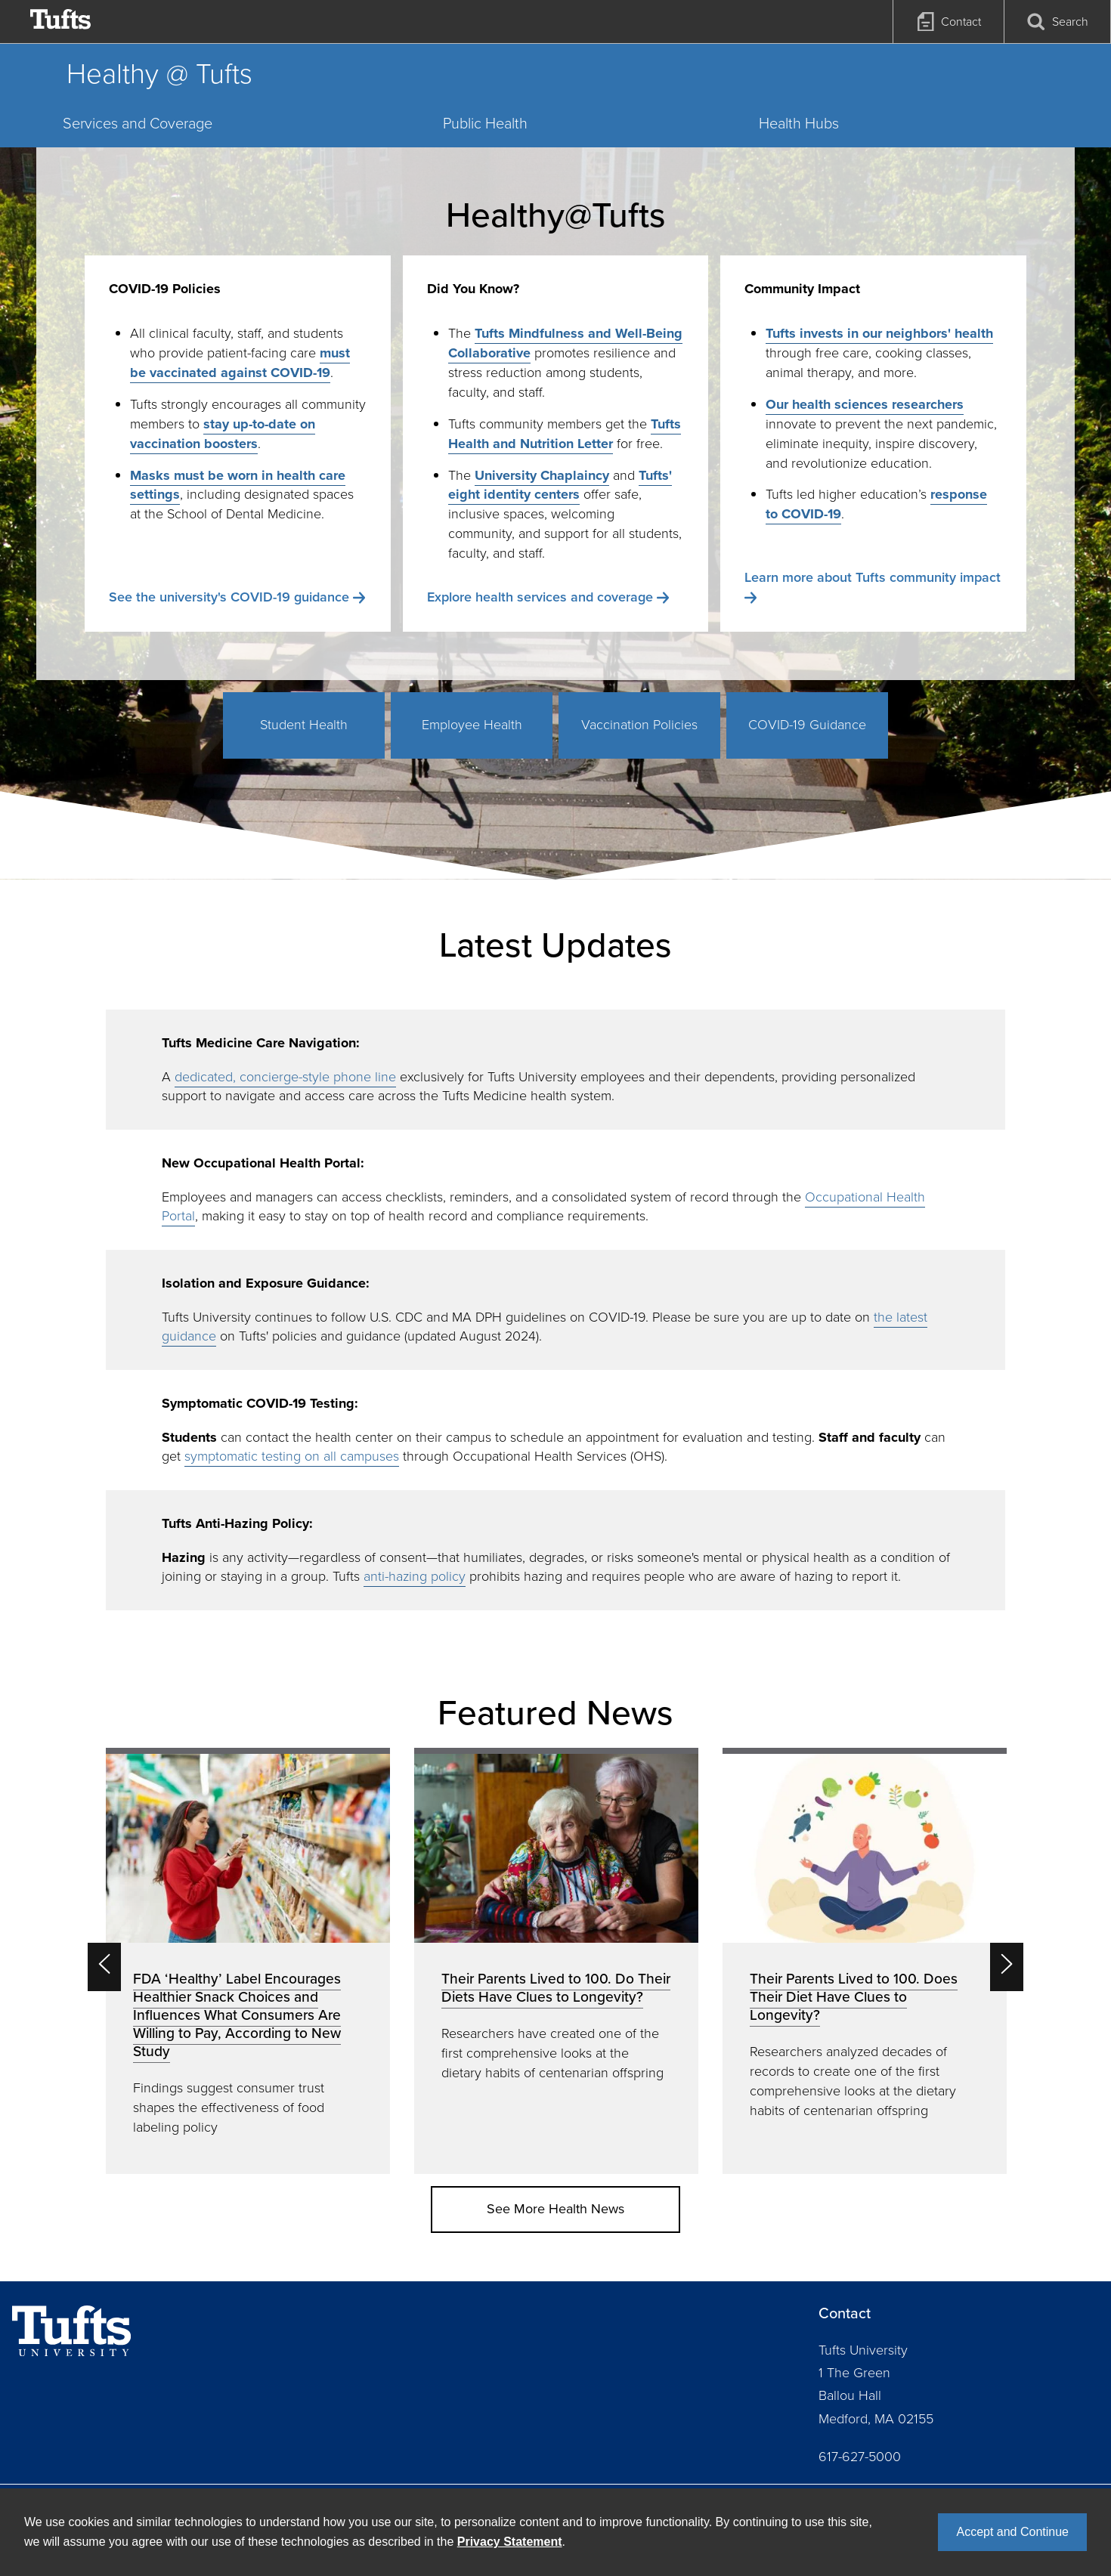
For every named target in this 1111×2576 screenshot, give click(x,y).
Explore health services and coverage (540, 597)
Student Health (304, 724)
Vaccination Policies (639, 724)
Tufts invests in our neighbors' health (879, 333)
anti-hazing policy (415, 1576)
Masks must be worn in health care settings (237, 485)
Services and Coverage (137, 123)
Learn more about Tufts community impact (872, 577)
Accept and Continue (1012, 2531)
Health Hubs (799, 123)
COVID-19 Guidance (807, 724)
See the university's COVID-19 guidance (229, 597)
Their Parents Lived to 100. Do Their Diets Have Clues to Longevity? (555, 1988)
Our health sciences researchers (865, 404)
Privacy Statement (509, 2541)
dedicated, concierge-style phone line (285, 1077)
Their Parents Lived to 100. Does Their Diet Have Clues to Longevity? (854, 1997)
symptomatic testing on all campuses (291, 1456)
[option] (248, 1960)
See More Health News (555, 2209)
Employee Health (472, 724)
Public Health (485, 123)
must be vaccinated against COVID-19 (240, 362)
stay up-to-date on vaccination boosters (222, 433)
